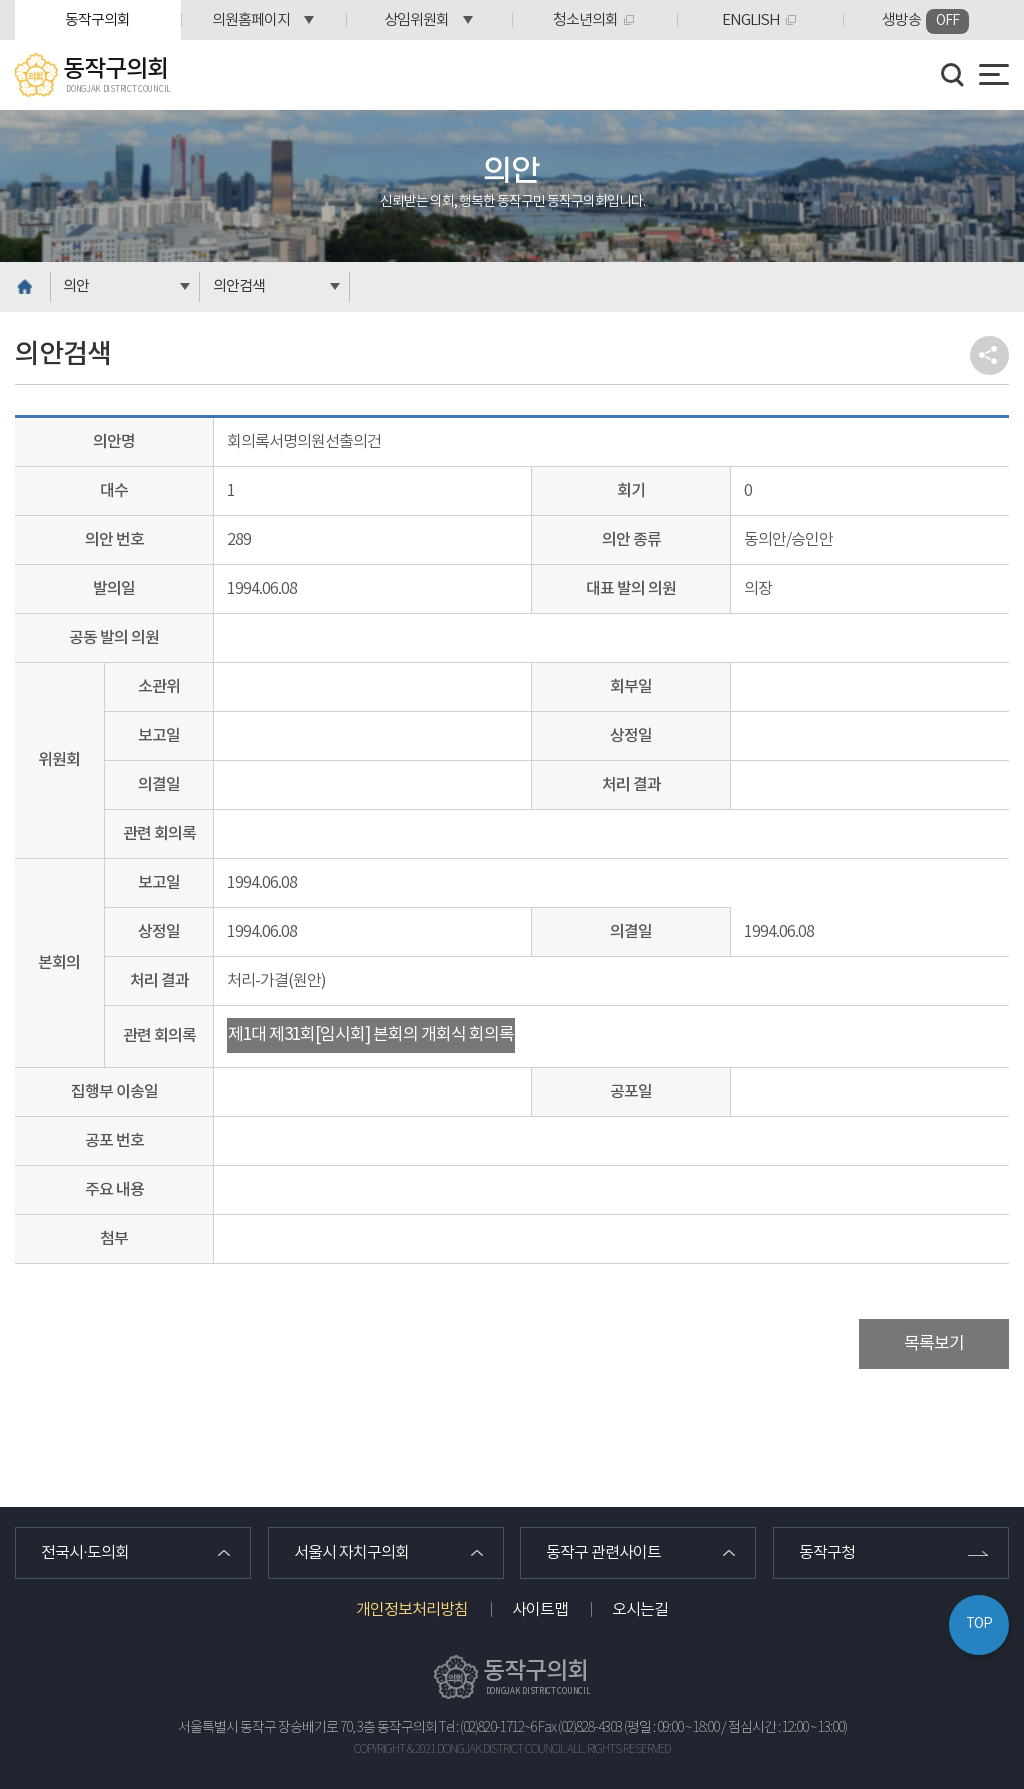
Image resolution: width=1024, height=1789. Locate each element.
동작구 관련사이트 (603, 1553)
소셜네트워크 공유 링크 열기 (989, 355)
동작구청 (827, 1553)
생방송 (925, 21)
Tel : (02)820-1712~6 (487, 1728)
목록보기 (934, 1344)
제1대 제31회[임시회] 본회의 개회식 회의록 (371, 1035)
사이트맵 (540, 1610)
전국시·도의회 (85, 1553)
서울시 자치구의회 (351, 1553)
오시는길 (640, 1610)
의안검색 (239, 286)
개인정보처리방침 (412, 1610)
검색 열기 (953, 75)
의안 (76, 286)
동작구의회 (97, 20)
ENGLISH (751, 20)
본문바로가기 (0, 0)
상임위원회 (416, 20)
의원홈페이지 (251, 20)
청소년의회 (585, 20)
